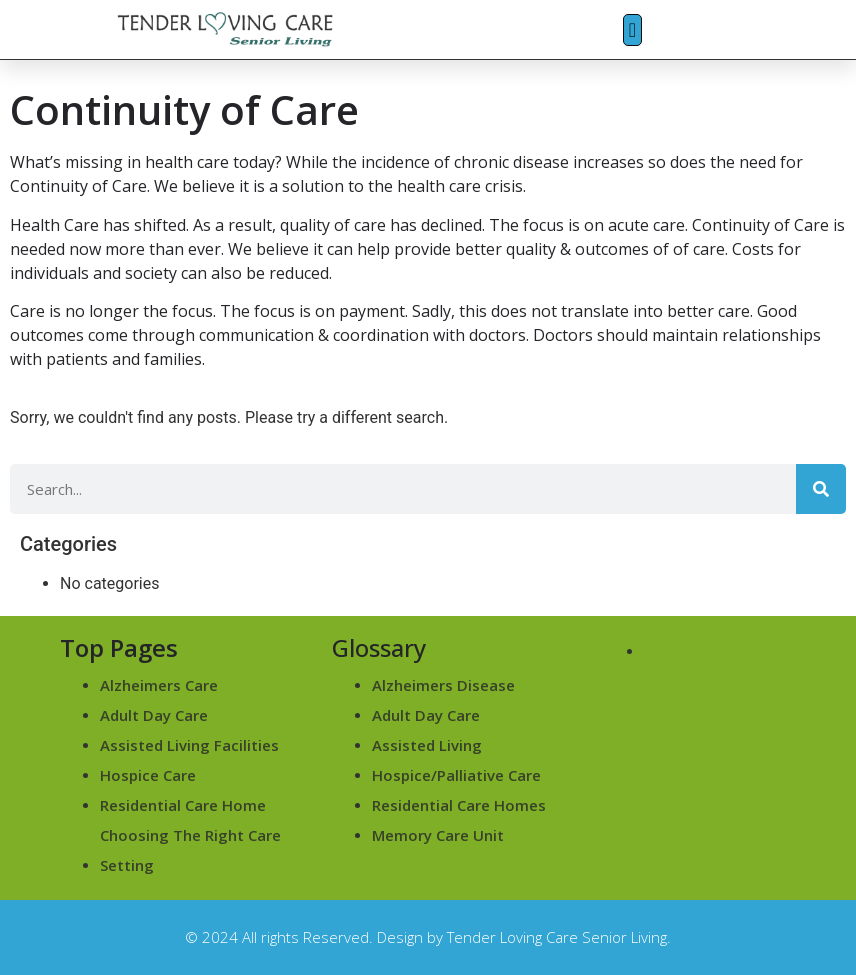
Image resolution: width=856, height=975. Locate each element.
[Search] (821, 489)
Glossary (379, 647)
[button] (632, 30)
